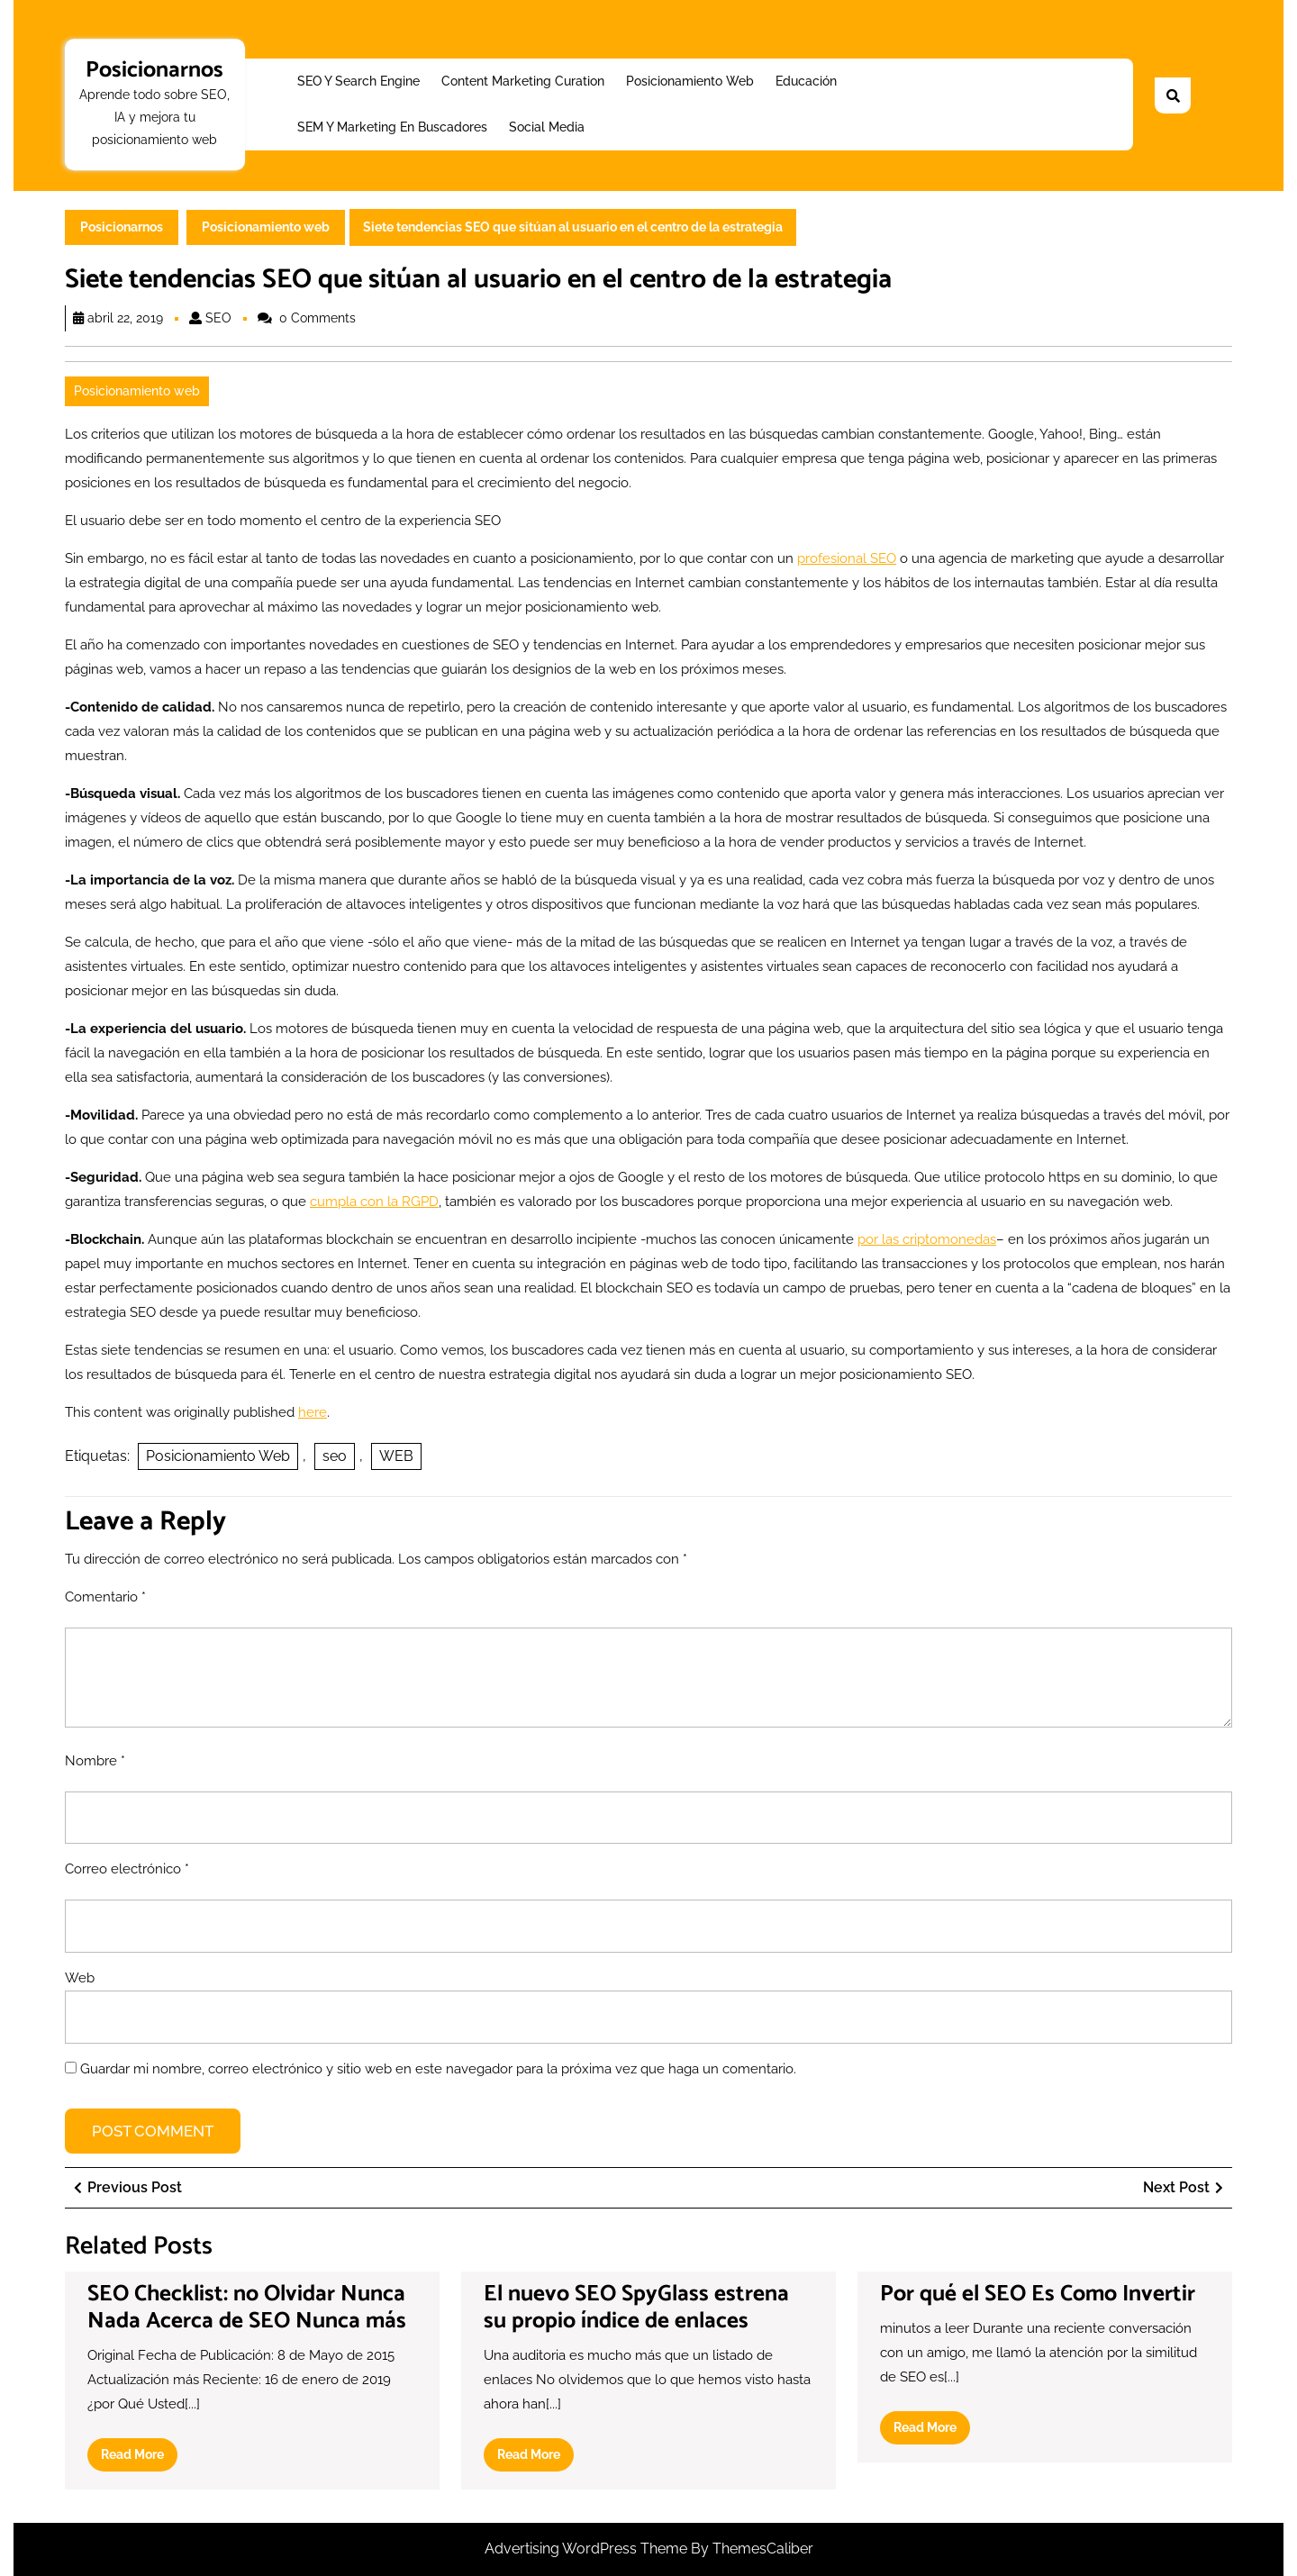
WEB (396, 1456)
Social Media (547, 127)
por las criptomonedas (926, 1239)
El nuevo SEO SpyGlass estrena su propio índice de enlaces (636, 2307)
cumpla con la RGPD (374, 1201)
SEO (218, 318)
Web (80, 1978)
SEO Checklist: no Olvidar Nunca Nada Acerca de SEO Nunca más (246, 2307)
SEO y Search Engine (358, 81)
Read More (139, 2458)
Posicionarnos (154, 70)
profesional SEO (846, 558)
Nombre (95, 1761)
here (312, 1412)
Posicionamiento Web (218, 1456)
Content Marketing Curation (522, 81)
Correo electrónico (127, 1869)
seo (334, 1456)
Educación (806, 81)
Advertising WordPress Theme (588, 2548)
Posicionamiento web (690, 81)
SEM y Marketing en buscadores (392, 127)
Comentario (105, 1597)
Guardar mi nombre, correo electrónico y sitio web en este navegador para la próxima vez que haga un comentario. (438, 2069)
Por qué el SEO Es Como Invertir (1037, 2294)
